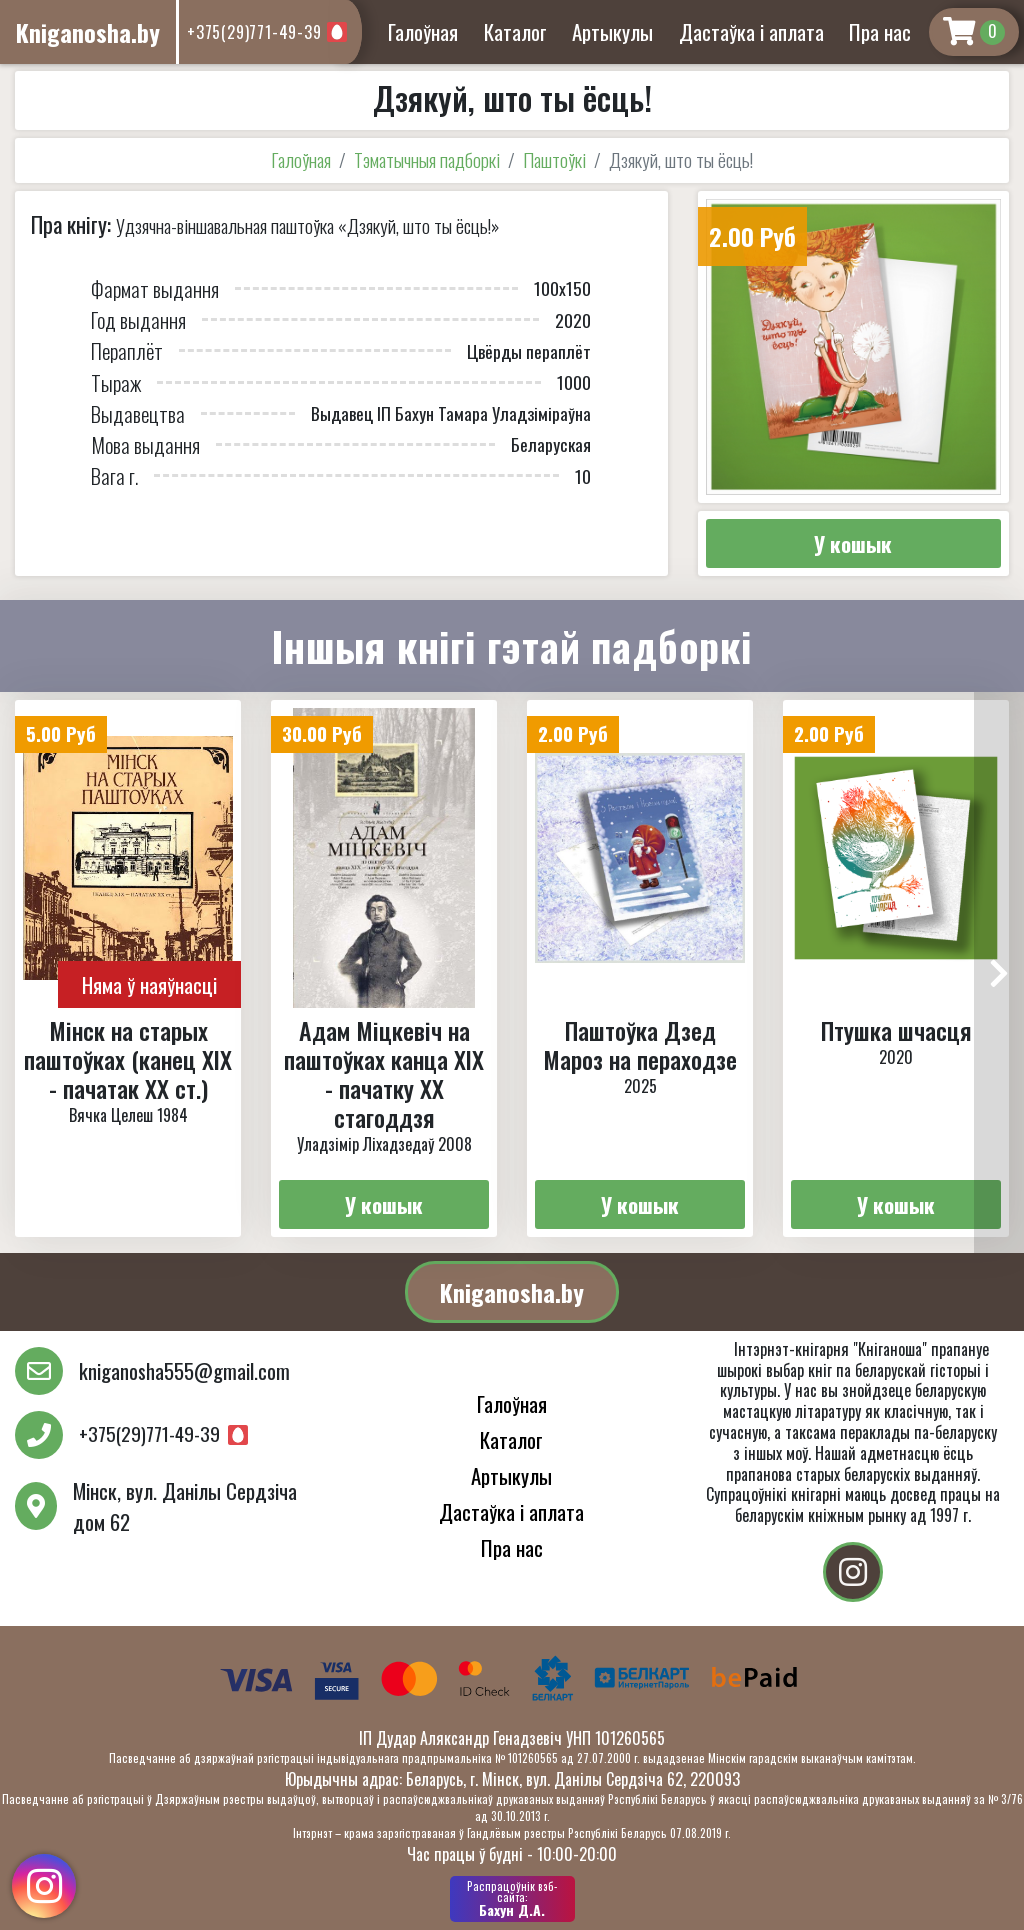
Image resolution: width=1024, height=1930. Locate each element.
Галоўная (423, 31)
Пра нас (880, 31)
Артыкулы (612, 31)
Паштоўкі (554, 159)
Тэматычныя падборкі (427, 159)
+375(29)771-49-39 (254, 32)
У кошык (853, 543)
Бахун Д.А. (512, 1899)
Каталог (515, 31)
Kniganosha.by (512, 1292)
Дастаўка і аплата (751, 31)
